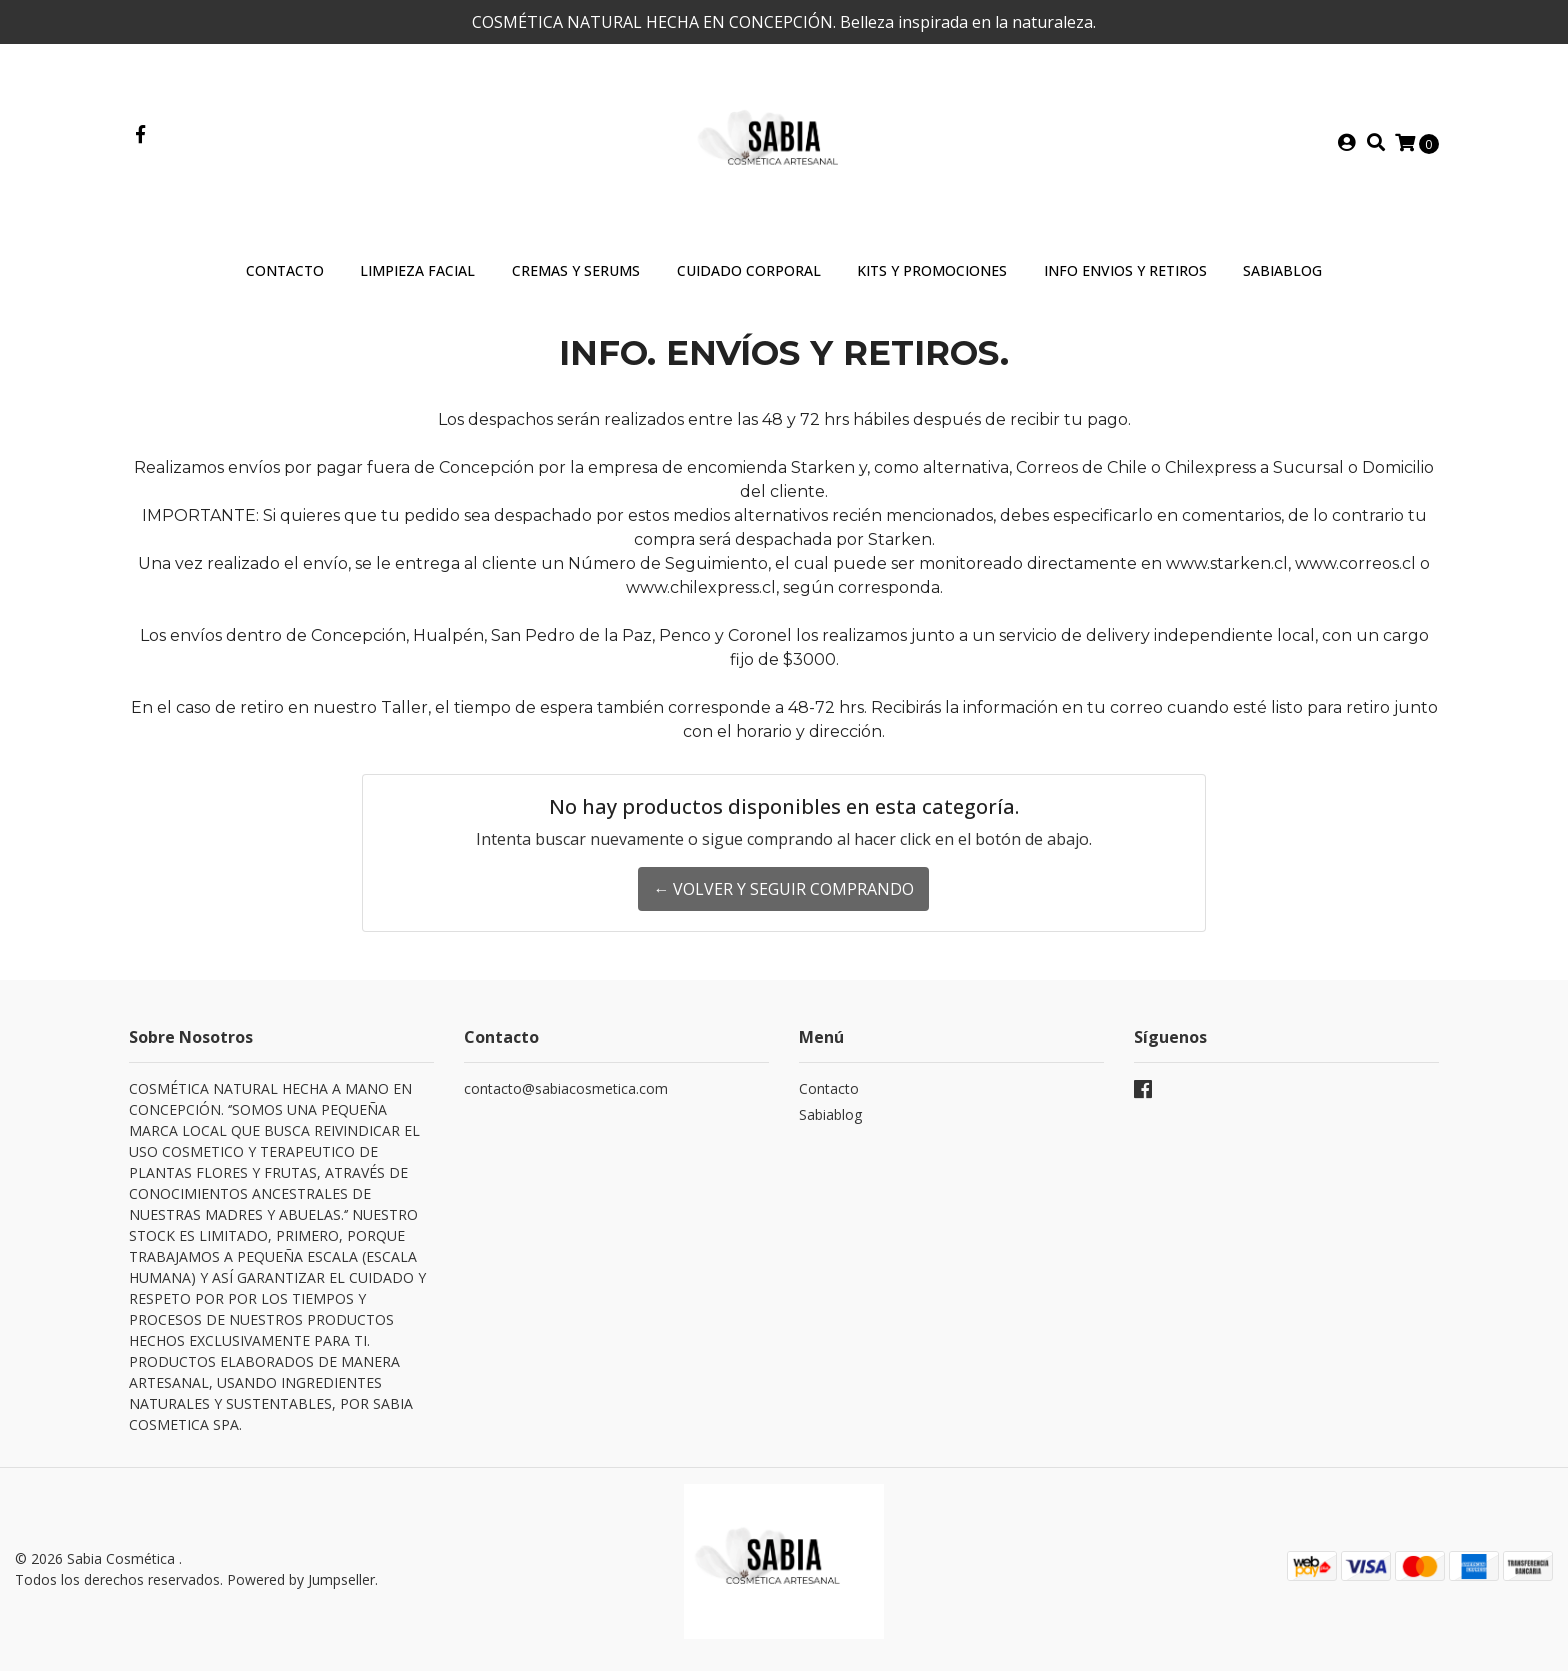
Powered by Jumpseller (301, 1579)
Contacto (285, 270)
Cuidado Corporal (749, 270)
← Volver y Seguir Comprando (783, 889)
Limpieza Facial (417, 270)
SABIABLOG (1282, 270)
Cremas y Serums (576, 270)
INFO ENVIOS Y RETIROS (1125, 270)
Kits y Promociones (932, 270)
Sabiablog (830, 1114)
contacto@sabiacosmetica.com (566, 1088)
